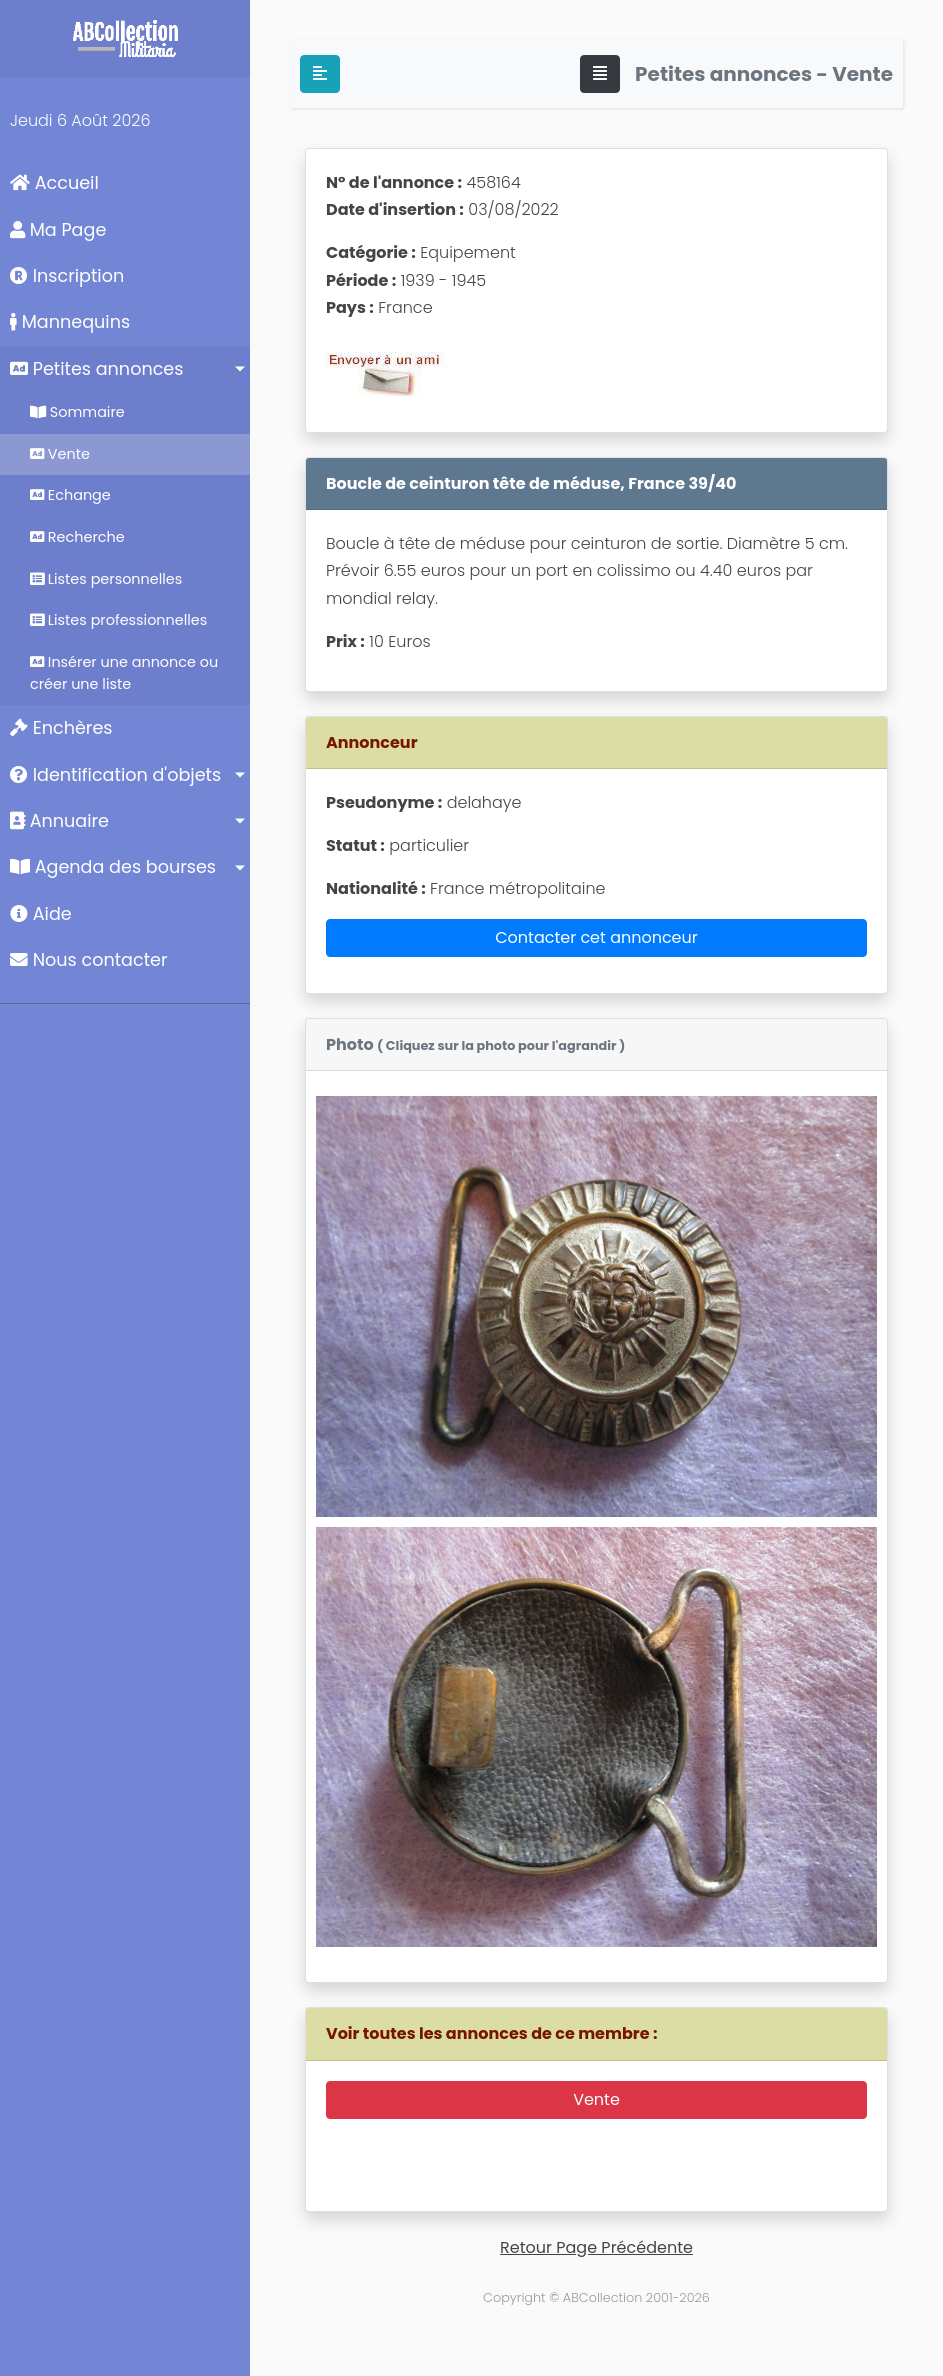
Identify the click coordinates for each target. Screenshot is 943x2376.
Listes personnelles (106, 579)
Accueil (54, 183)
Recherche (77, 537)
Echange (70, 495)
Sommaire (77, 412)
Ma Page (58, 230)
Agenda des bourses (113, 867)
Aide (41, 914)
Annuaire (59, 821)
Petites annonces (96, 369)
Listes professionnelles (118, 620)
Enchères (61, 728)
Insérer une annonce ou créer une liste (124, 673)
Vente (60, 454)
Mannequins (70, 322)
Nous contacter (89, 960)
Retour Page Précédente (596, 2247)
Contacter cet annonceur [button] (596, 937)
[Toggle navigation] (600, 74)
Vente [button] (596, 2099)
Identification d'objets (115, 775)
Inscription (67, 276)
